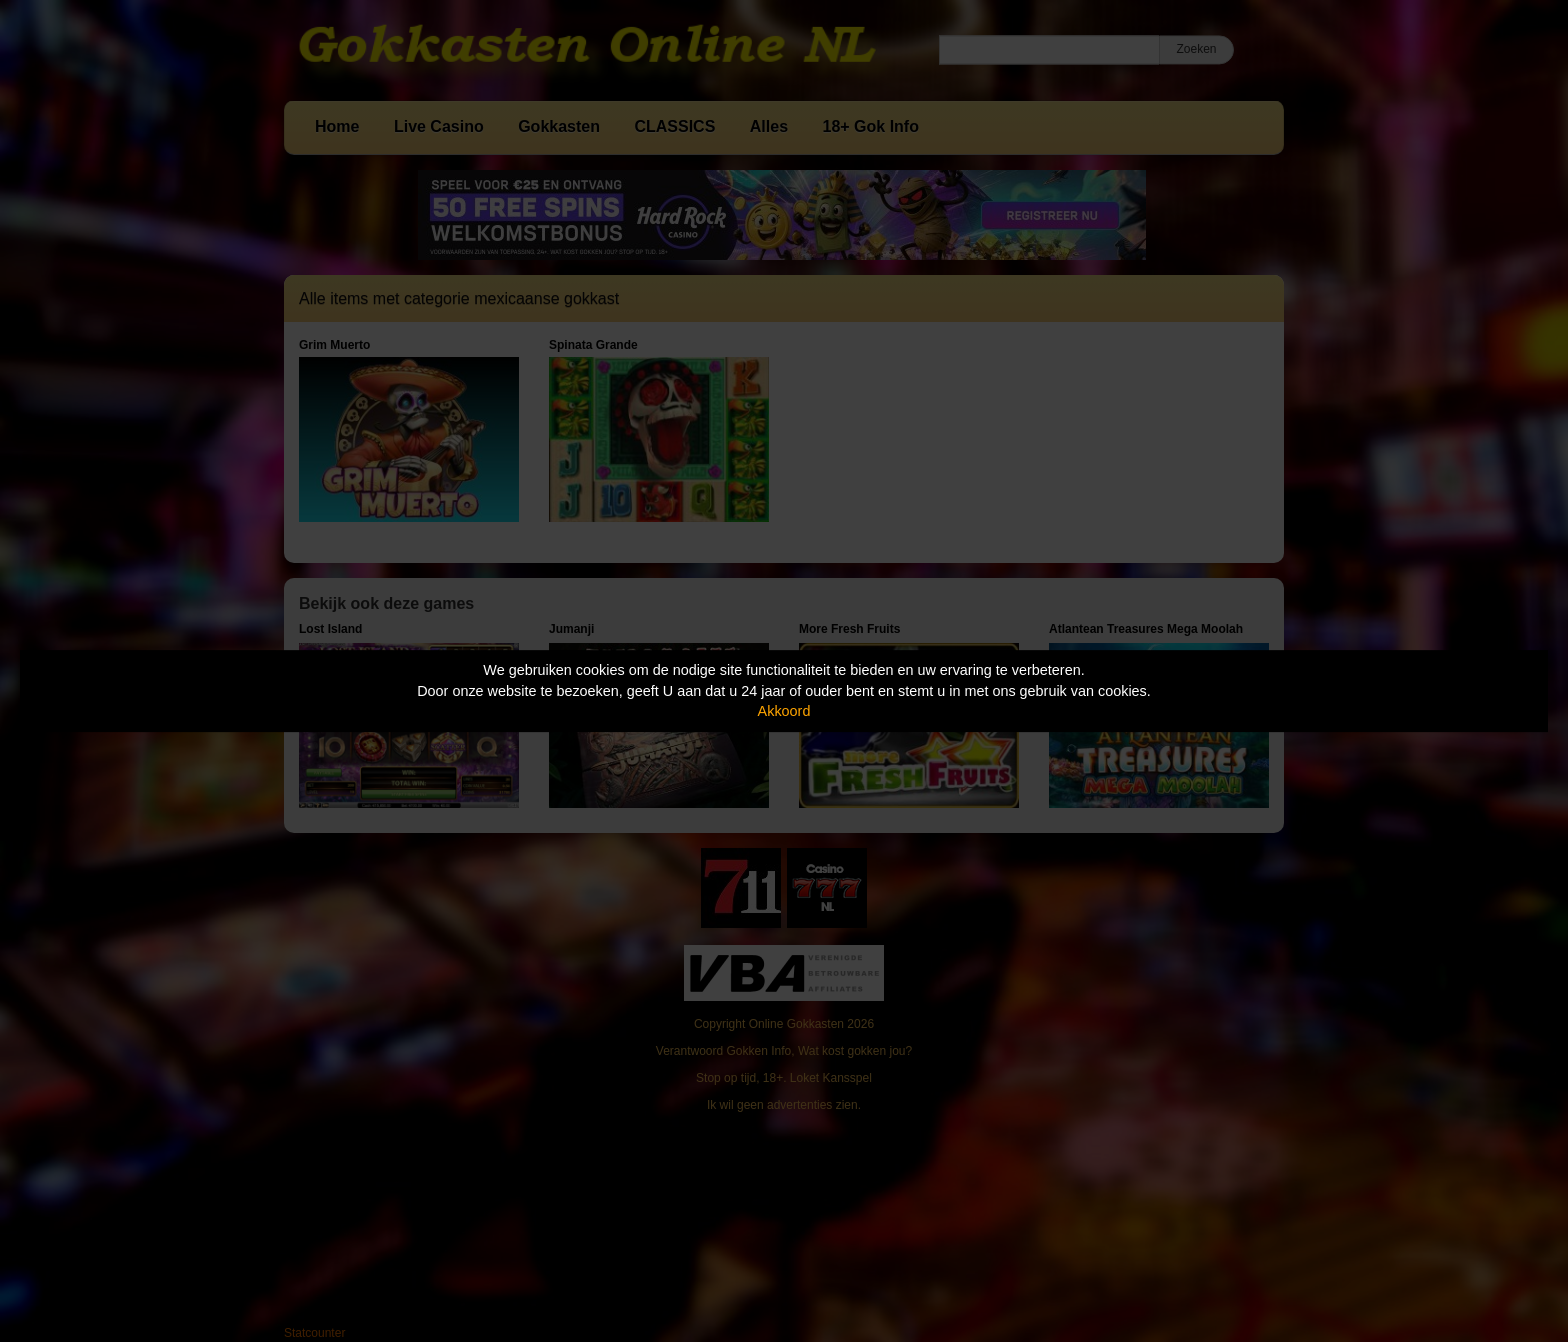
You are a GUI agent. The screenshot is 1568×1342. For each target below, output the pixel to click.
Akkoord (784, 711)
